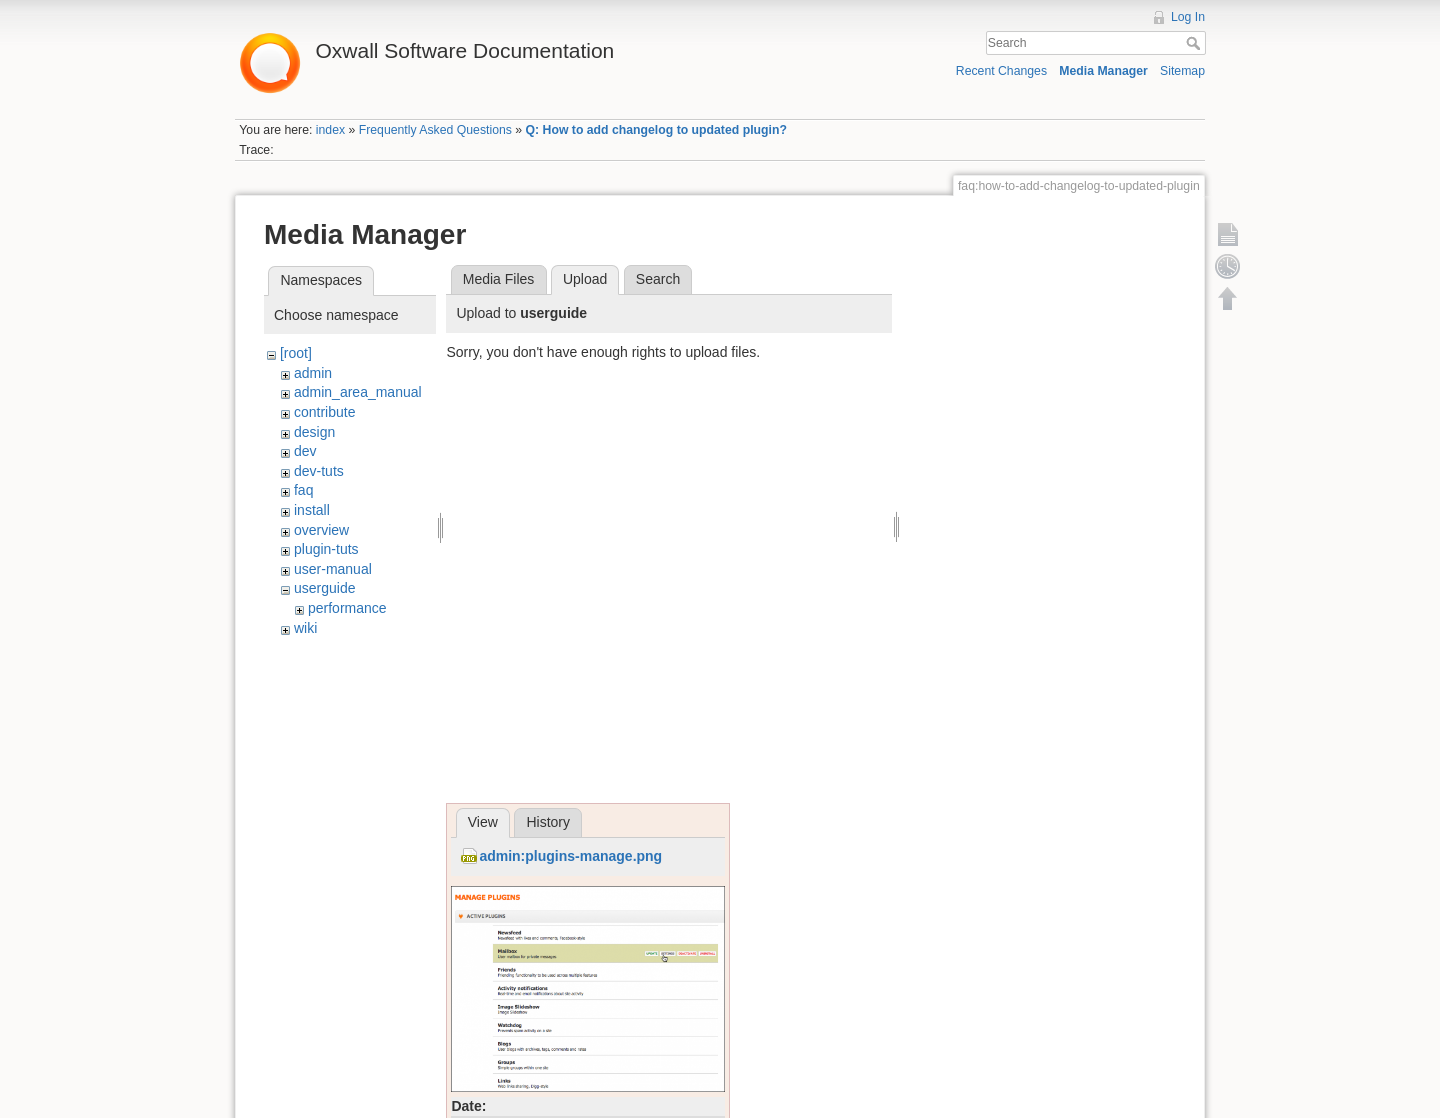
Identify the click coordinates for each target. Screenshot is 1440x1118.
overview (321, 530)
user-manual (333, 569)
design (314, 432)
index (330, 130)
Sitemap (1182, 71)
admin (313, 373)
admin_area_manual (358, 392)
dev (305, 451)
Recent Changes (1001, 71)
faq (303, 490)
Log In (1188, 17)
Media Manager (1103, 71)
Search (1195, 43)
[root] (296, 353)
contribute (324, 412)
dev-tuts (319, 471)
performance (347, 608)
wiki (305, 628)
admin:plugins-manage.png (570, 856)
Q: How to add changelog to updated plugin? (656, 130)
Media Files (499, 279)
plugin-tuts (326, 549)
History (548, 822)
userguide (325, 588)
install (312, 510)
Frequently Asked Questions (435, 130)
